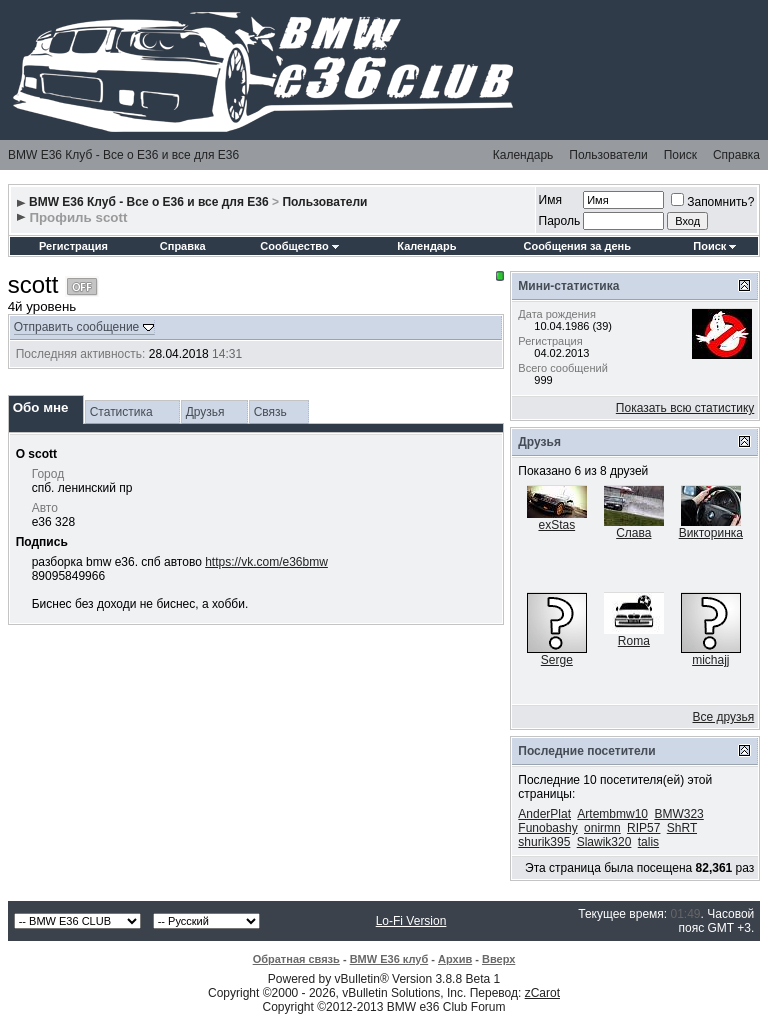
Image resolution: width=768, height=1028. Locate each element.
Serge (557, 660)
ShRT (682, 828)
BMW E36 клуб (389, 959)
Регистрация (73, 246)
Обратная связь (296, 959)
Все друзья (724, 717)
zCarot (542, 993)
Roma (634, 641)
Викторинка (711, 533)
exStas (556, 525)
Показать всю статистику (685, 408)
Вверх (498, 959)
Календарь (523, 155)
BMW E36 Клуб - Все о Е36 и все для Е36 (123, 155)
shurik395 (544, 842)
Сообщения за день (576, 246)
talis (648, 842)
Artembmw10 (612, 814)
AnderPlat (544, 814)
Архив (455, 959)
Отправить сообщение (77, 327)
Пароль (560, 221)
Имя (550, 200)
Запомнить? (712, 202)
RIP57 (643, 828)
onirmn (602, 828)
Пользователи (608, 155)
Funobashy (547, 828)
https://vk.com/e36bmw (266, 562)
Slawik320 (604, 842)
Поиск (680, 155)
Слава (633, 533)
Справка (736, 155)
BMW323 (678, 814)
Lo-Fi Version (411, 921)
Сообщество (299, 246)
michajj (710, 660)
